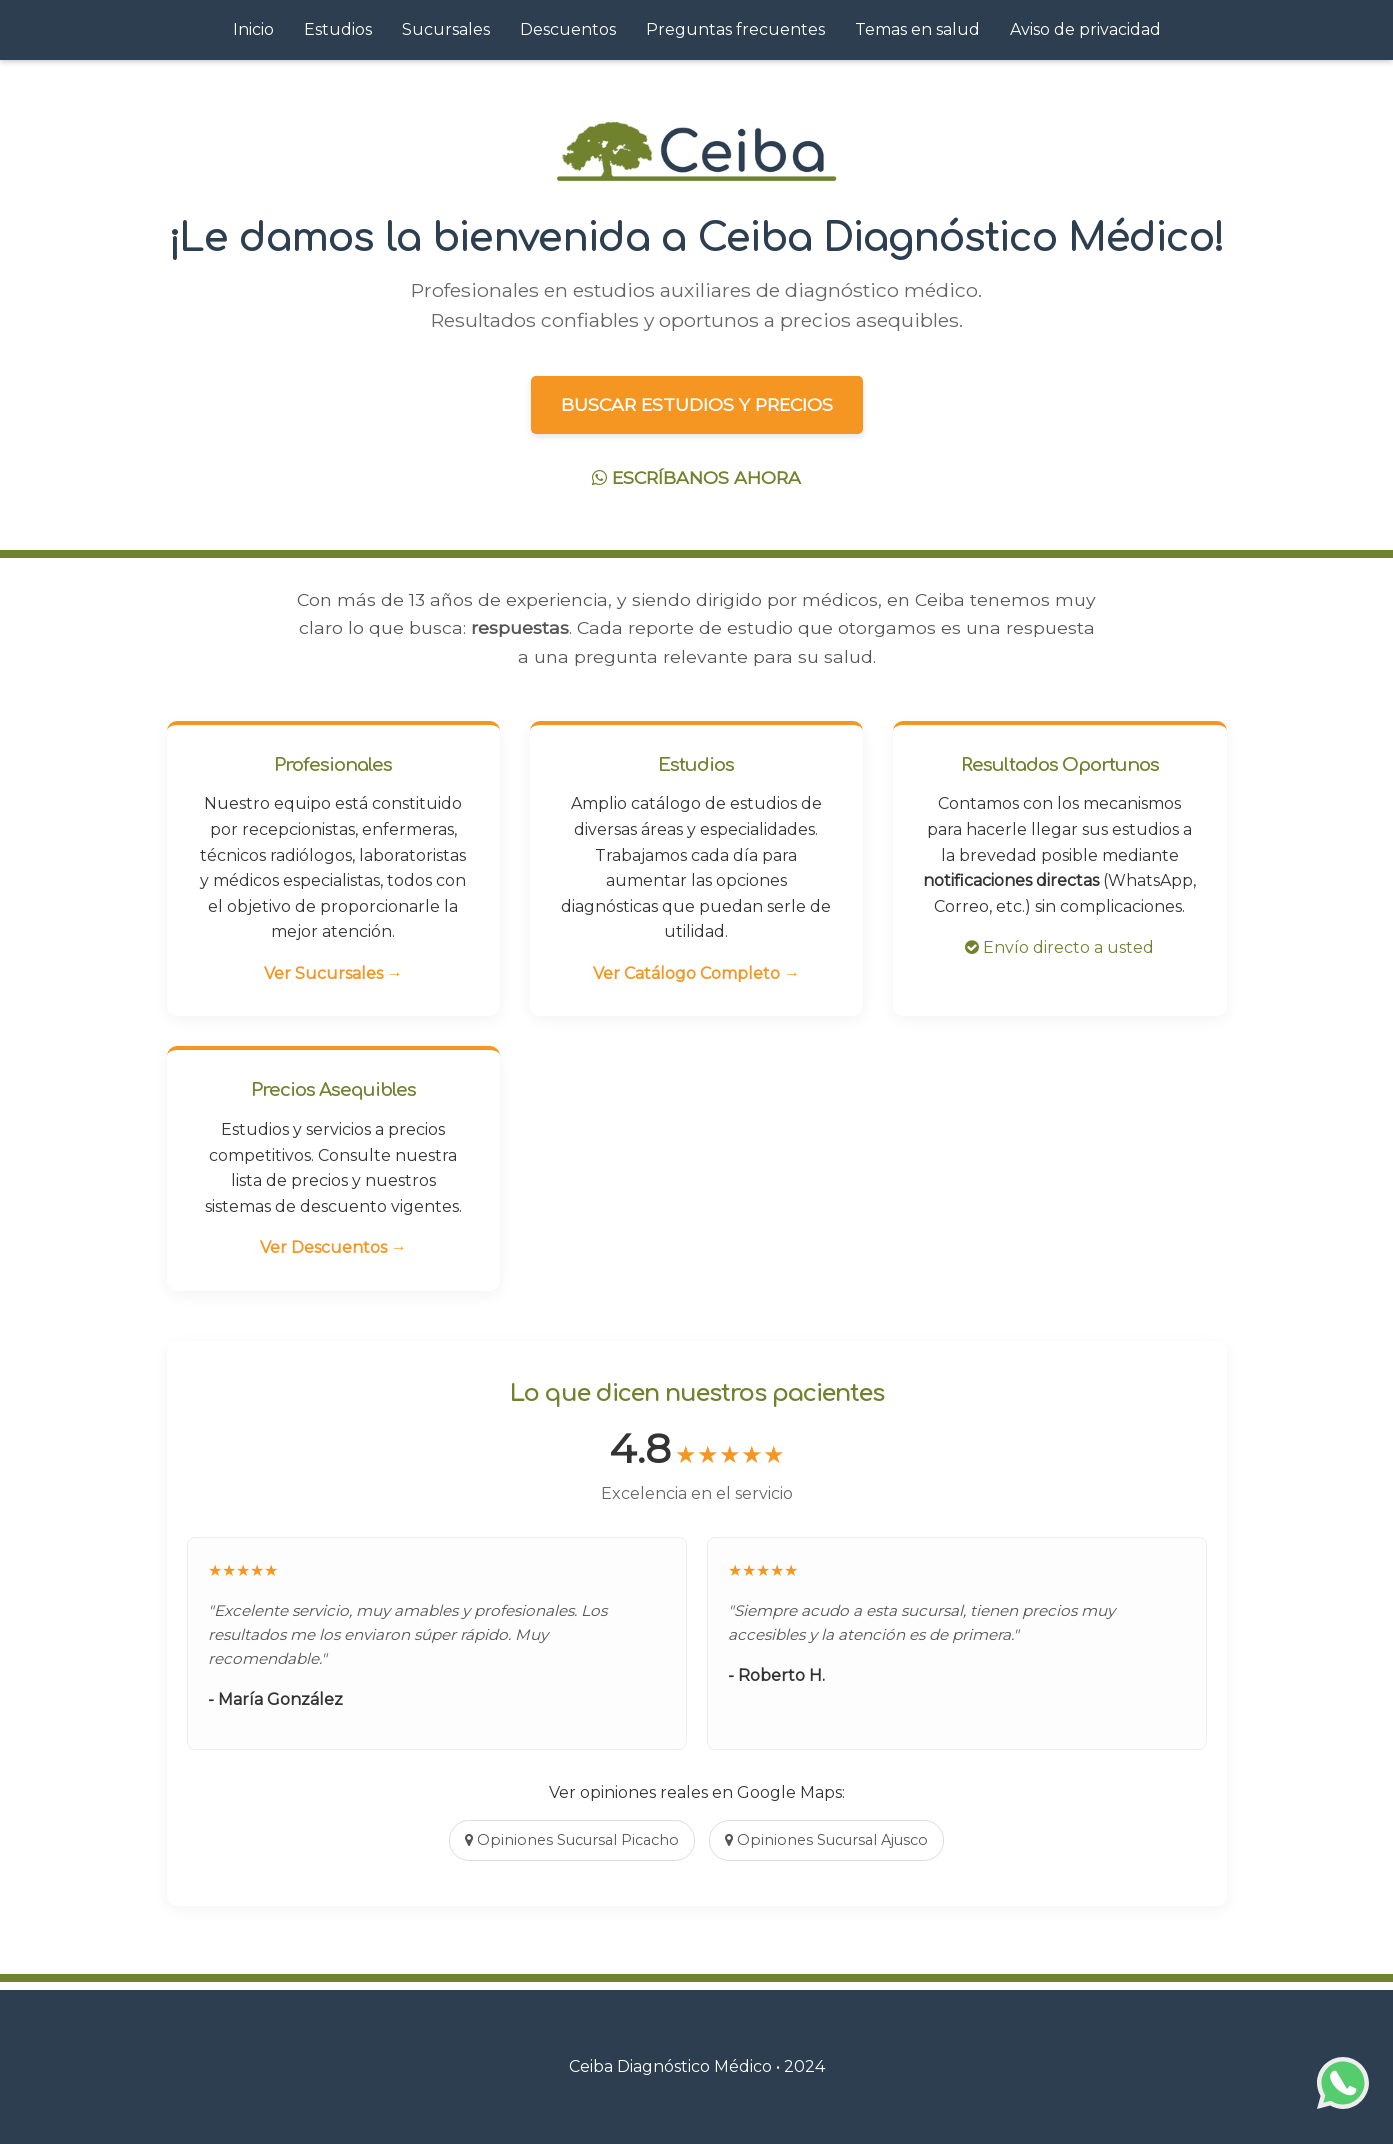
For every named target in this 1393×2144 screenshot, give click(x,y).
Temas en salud (917, 29)
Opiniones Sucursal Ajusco (826, 1840)
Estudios (338, 29)
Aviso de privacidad (1085, 29)
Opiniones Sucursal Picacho (572, 1840)
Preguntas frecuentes (735, 29)
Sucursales (446, 29)
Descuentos (568, 29)
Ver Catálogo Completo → (696, 973)
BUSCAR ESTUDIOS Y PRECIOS (697, 404)
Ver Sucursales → (333, 973)
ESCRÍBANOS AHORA (696, 477)
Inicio (253, 29)
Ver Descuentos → (333, 1247)
